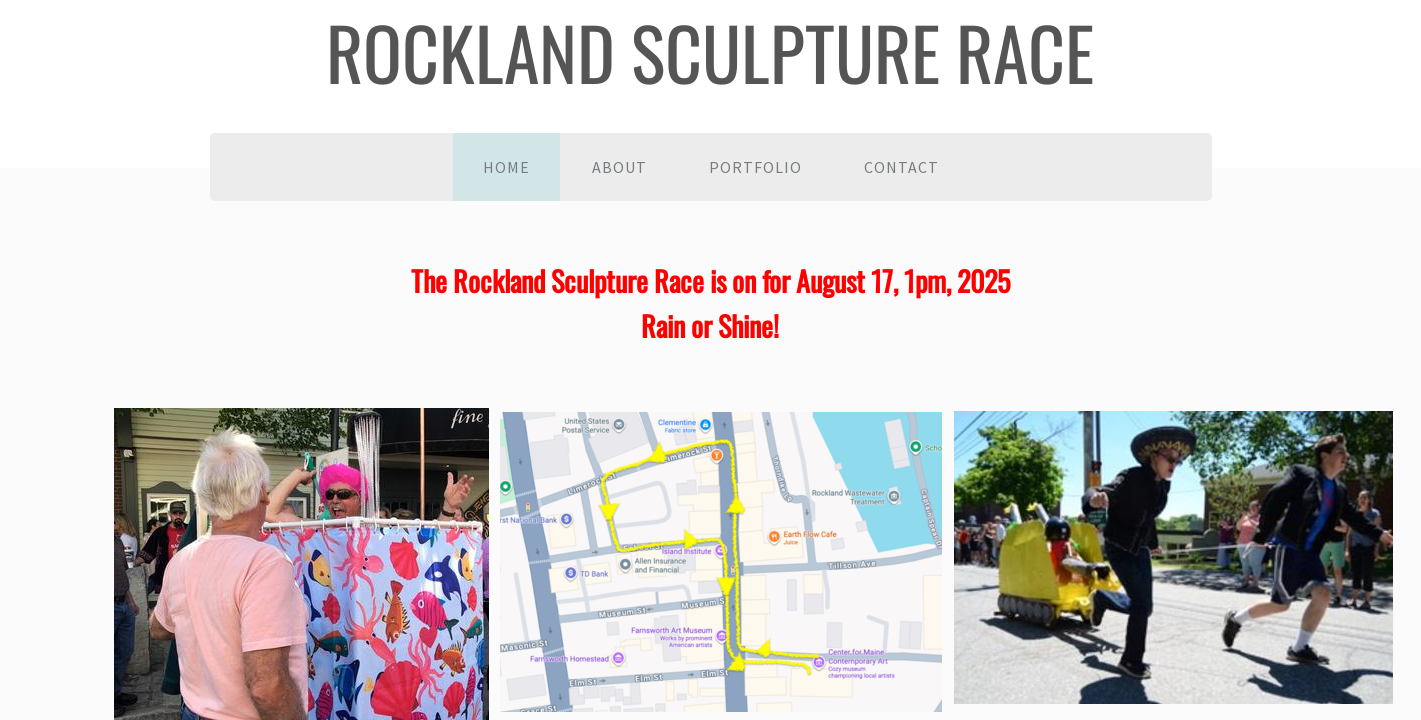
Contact (901, 167)
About (619, 167)
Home (506, 167)
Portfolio (755, 167)
